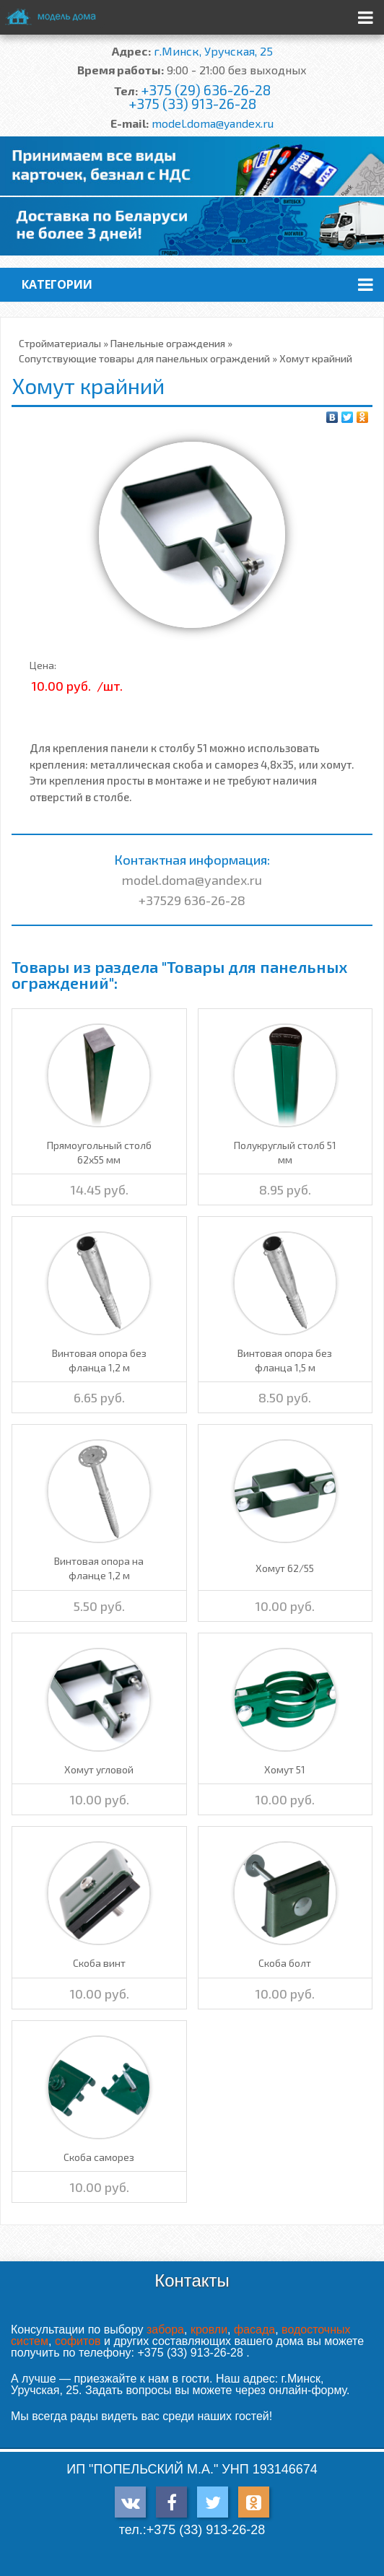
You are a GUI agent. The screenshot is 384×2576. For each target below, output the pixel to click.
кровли (209, 2329)
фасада (254, 2329)
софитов (78, 2341)
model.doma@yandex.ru (213, 123)
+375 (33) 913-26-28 (192, 103)
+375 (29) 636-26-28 (206, 90)
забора (165, 2329)
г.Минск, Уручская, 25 (213, 51)
